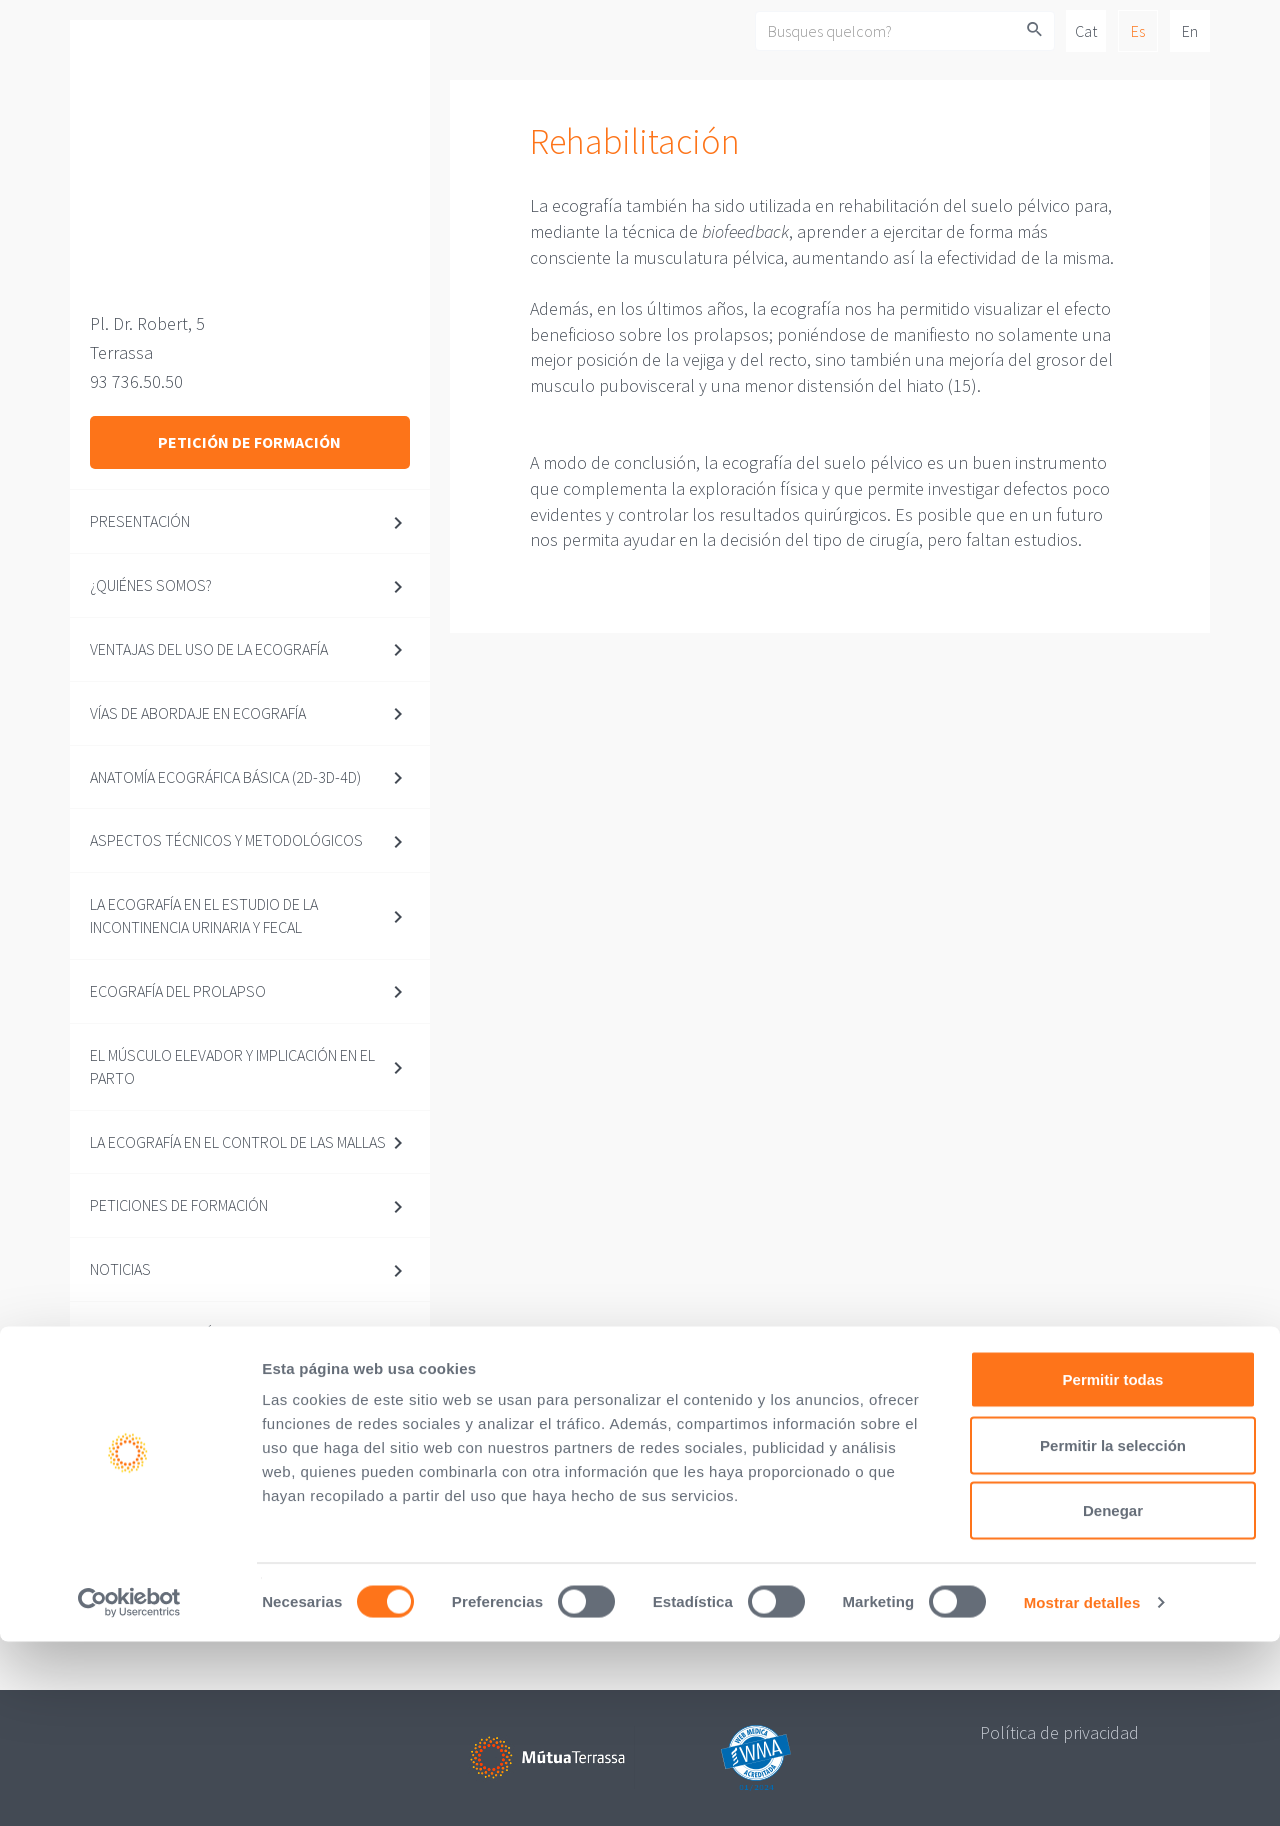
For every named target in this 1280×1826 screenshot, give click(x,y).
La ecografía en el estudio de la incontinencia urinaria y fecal (204, 915)
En (1190, 31)
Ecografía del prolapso (178, 991)
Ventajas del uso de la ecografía (209, 649)
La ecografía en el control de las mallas (238, 1142)
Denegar (1113, 1694)
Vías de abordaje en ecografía (198, 713)
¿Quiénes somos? (151, 585)
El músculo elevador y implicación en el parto (232, 1066)
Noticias (120, 1269)
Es (1138, 31)
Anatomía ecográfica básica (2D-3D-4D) (225, 777)
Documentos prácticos (176, 1333)
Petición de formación (249, 442)
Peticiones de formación (179, 1205)
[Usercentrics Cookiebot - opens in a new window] (129, 1787)
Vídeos (114, 1397)
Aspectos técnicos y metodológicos (226, 840)
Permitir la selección (1113, 1629)
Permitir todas (1113, 1563)
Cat (1086, 31)
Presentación (140, 521)
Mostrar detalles (1082, 1786)
